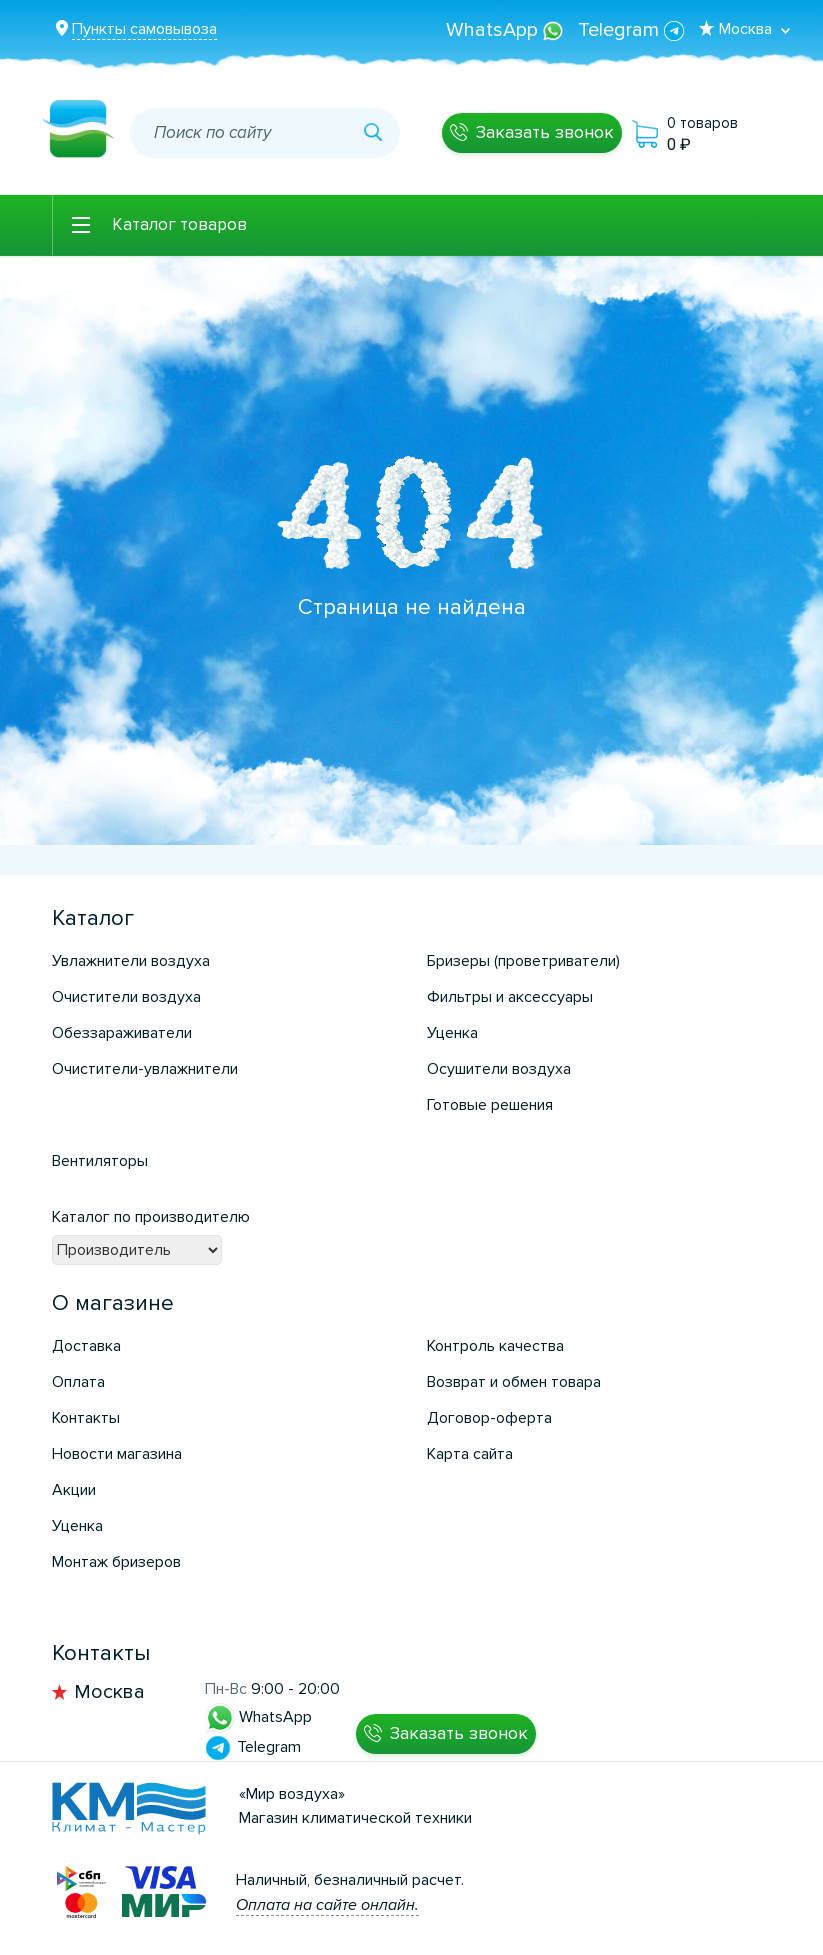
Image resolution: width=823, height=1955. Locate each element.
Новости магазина (117, 1454)
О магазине (113, 1303)
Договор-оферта (489, 1418)
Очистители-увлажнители (145, 1069)
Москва (109, 1692)
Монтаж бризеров (116, 1562)
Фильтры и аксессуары (510, 997)
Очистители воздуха (126, 997)
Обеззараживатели (122, 1033)
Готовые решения (490, 1105)
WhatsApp (507, 30)
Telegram (631, 30)
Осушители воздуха (499, 1069)
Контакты (86, 1418)
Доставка (86, 1346)
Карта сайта (470, 1454)
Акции (74, 1490)
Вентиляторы (100, 1161)
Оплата (78, 1382)
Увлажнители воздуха (131, 961)
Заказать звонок (545, 132)
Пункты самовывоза (144, 29)
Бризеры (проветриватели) (523, 961)
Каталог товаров (179, 224)
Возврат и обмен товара (514, 1382)
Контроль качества (495, 1346)
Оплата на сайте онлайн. (327, 1905)
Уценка (452, 1033)
